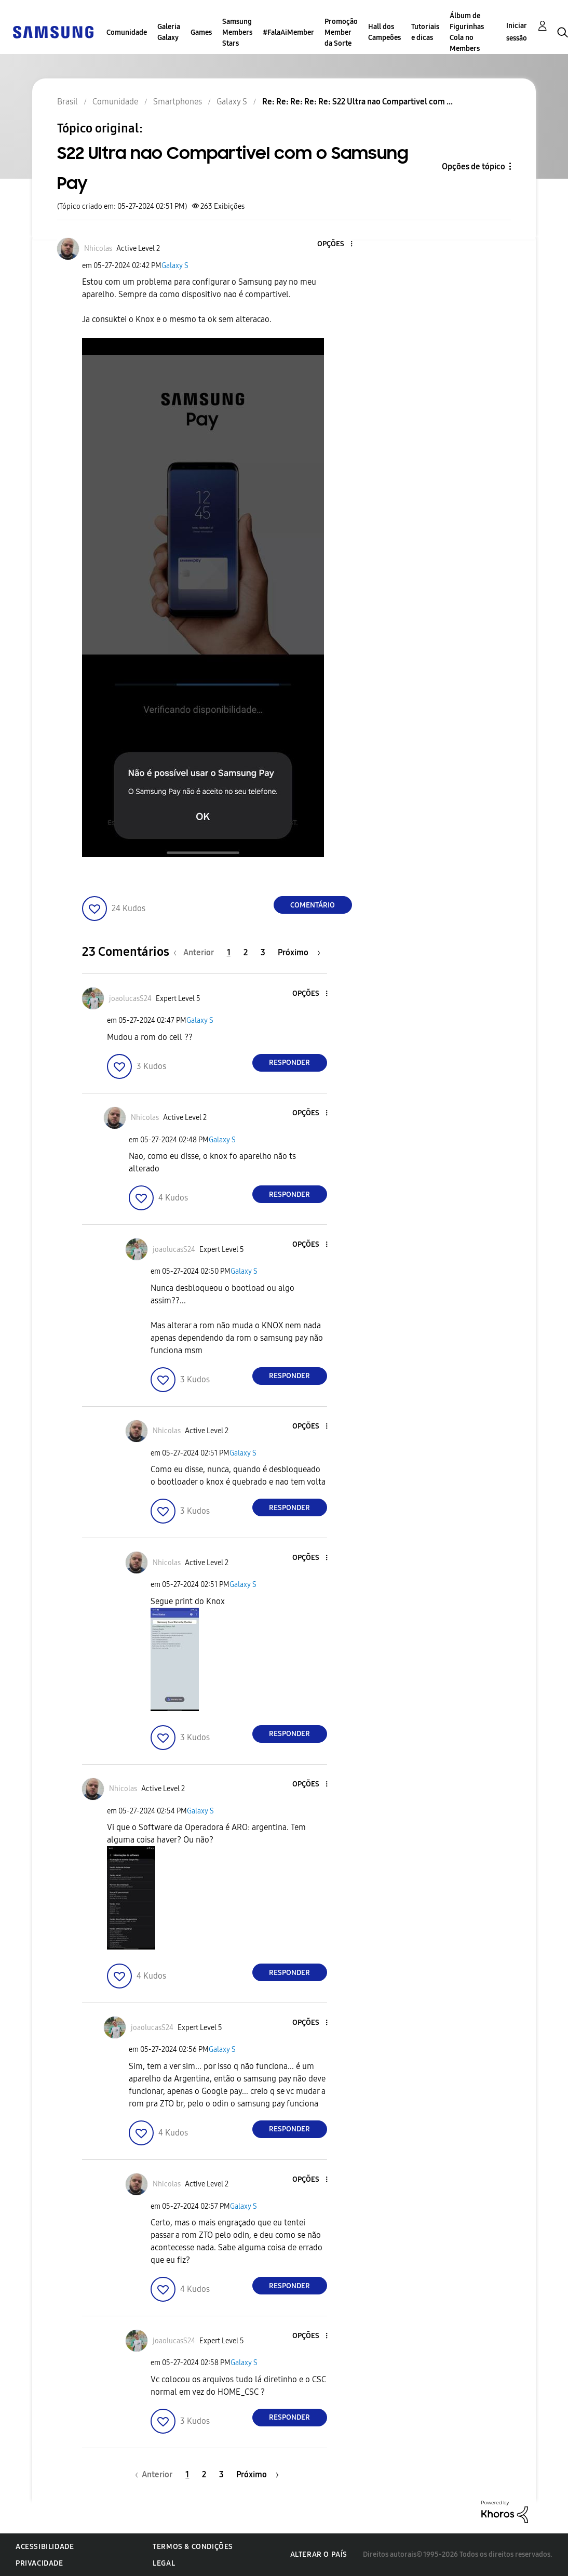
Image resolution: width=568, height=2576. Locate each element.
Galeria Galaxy (168, 32)
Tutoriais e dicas (425, 32)
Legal (164, 2563)
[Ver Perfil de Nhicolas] (98, 248)
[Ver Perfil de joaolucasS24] (130, 998)
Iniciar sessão (516, 32)
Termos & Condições (193, 2546)
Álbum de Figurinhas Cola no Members (467, 32)
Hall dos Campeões (384, 32)
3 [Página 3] (263, 952)
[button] (334, 244)
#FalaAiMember (288, 32)
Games (201, 32)
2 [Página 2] (246, 952)
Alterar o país (318, 2554)
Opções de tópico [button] (473, 166)
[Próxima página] (299, 952)
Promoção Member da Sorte (341, 32)
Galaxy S (174, 265)
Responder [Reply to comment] (289, 1062)
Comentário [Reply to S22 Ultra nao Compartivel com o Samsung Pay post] (312, 905)
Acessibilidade (45, 2546)
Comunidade (126, 32)
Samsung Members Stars (237, 32)
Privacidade (39, 2563)
